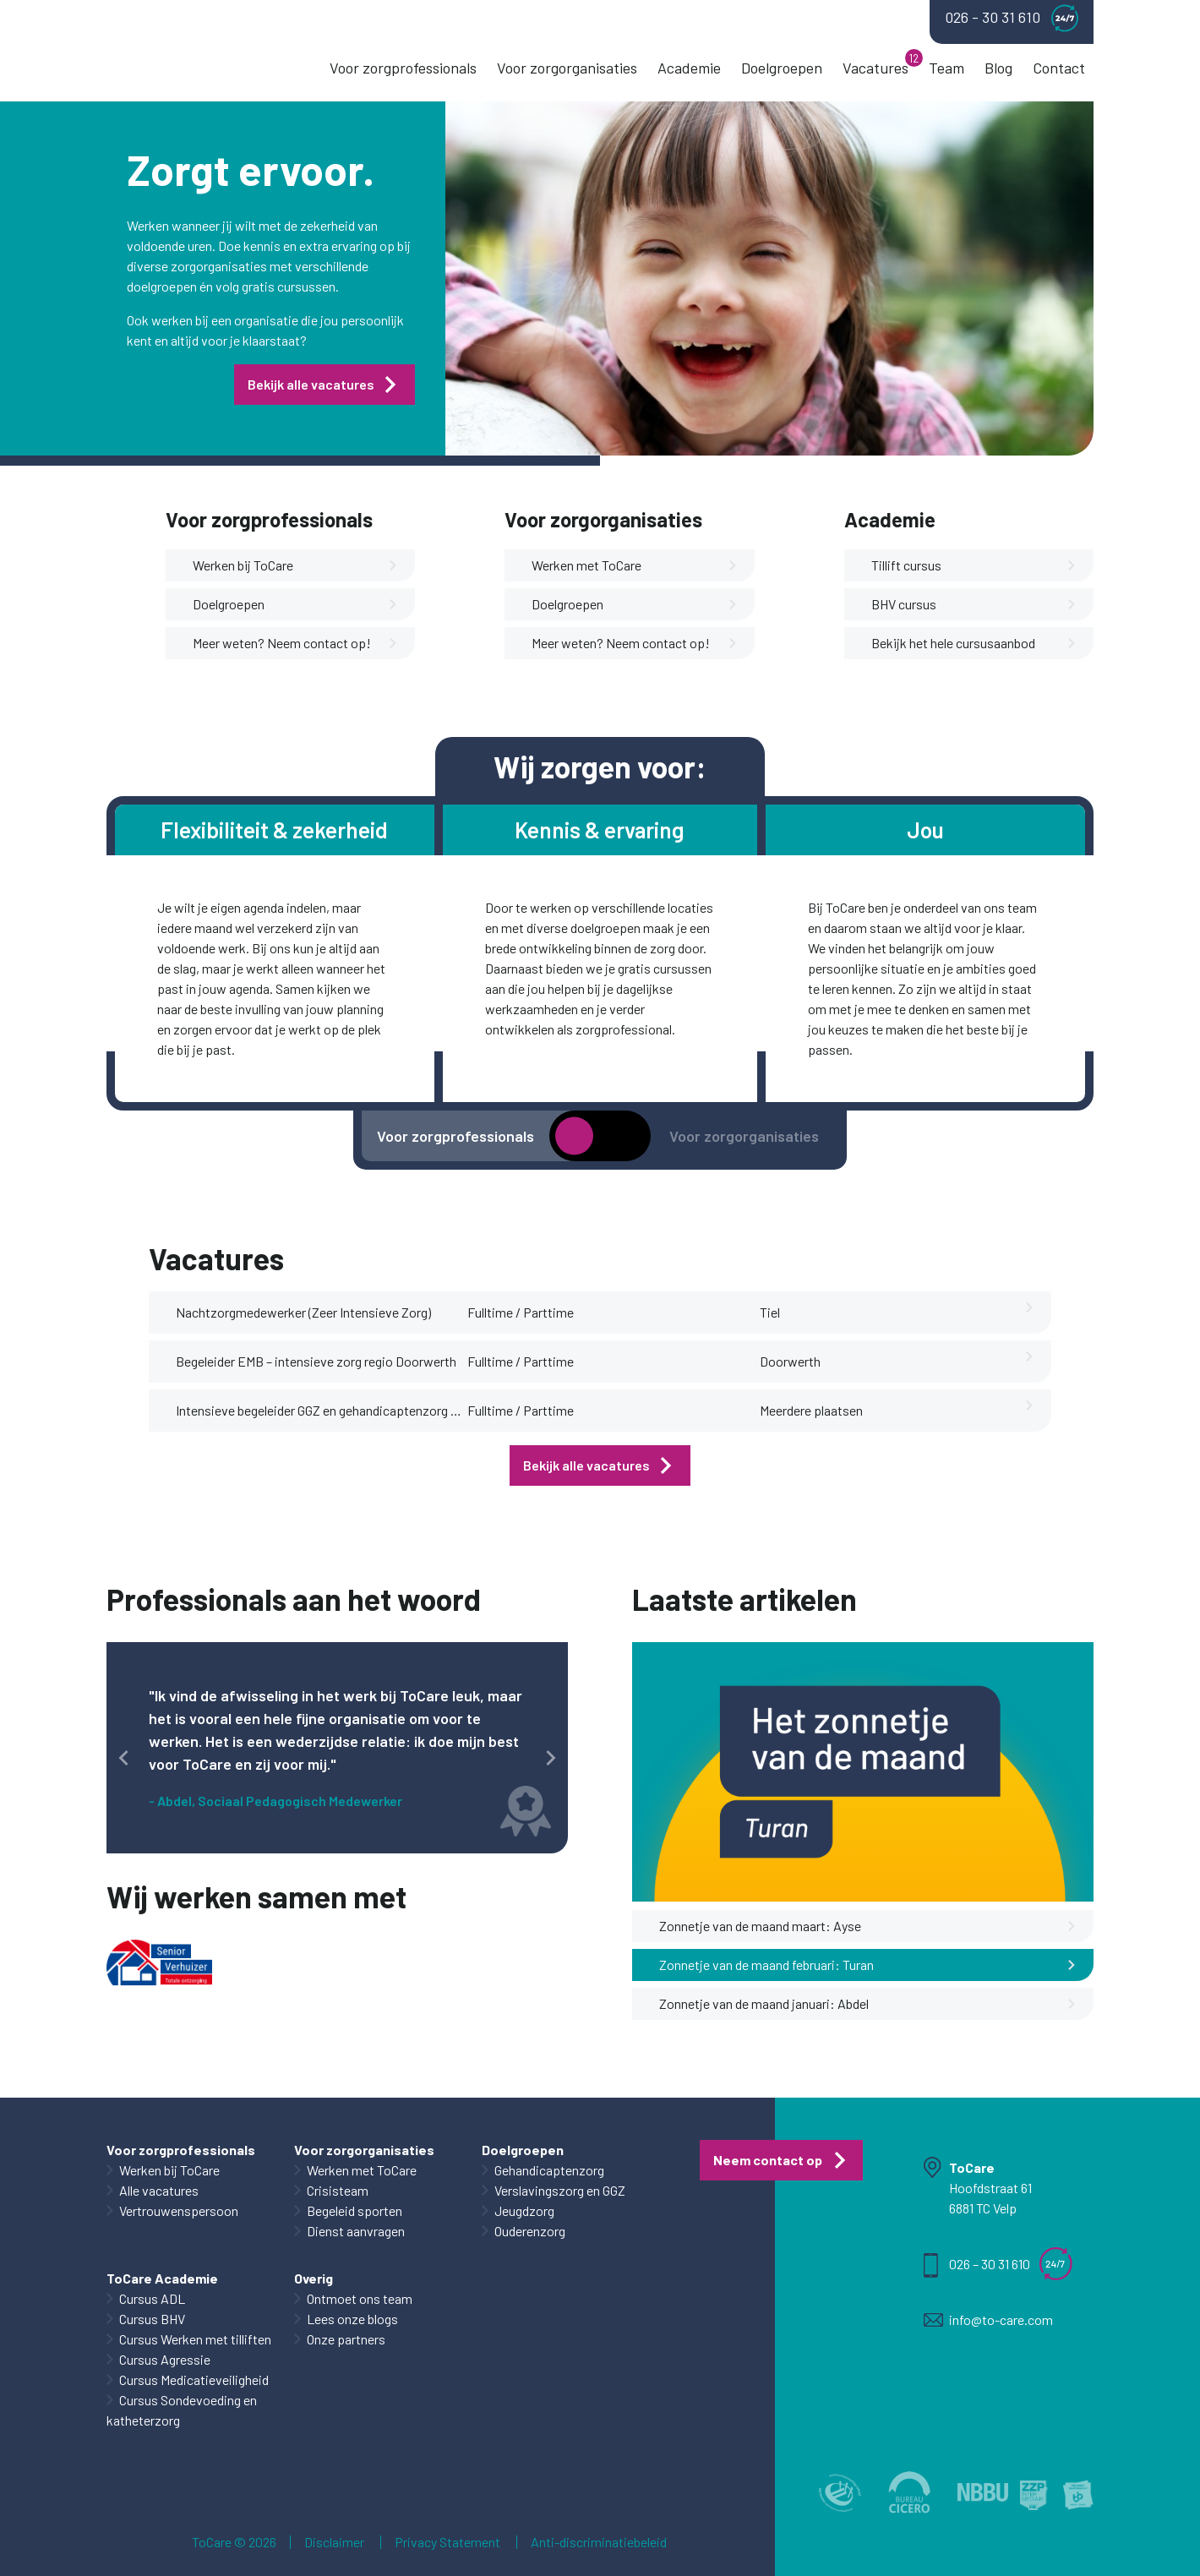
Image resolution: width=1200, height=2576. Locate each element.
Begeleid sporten (354, 2210)
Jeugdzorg (524, 2210)
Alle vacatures (159, 2190)
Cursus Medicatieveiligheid (194, 2379)
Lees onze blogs (352, 2319)
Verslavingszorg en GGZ (559, 2190)
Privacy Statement (447, 2542)
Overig (313, 2278)
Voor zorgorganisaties (567, 67)
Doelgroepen (781, 67)
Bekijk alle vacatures (311, 384)
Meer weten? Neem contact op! (295, 643)
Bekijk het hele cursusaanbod (974, 643)
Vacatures (875, 67)
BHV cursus (974, 604)
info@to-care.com (1001, 2319)
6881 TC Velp (983, 2208)
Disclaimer (334, 2542)
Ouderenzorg (529, 2231)
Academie (689, 67)
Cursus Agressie (164, 2359)
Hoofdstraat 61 (990, 2188)
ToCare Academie (162, 2278)
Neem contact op (767, 2160)
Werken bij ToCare (295, 565)
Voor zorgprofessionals (403, 67)
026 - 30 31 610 (1011, 18)
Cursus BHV (152, 2319)
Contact (1059, 67)
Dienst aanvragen (356, 2231)
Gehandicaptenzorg (549, 2170)
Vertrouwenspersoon (178, 2210)
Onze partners (346, 2339)
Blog (998, 67)
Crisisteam (337, 2190)
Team (946, 67)
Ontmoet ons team (359, 2298)
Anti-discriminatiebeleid (599, 2542)
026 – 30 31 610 (989, 2264)
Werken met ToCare (634, 565)
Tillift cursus (974, 565)
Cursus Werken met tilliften (195, 2339)
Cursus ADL (152, 2298)
